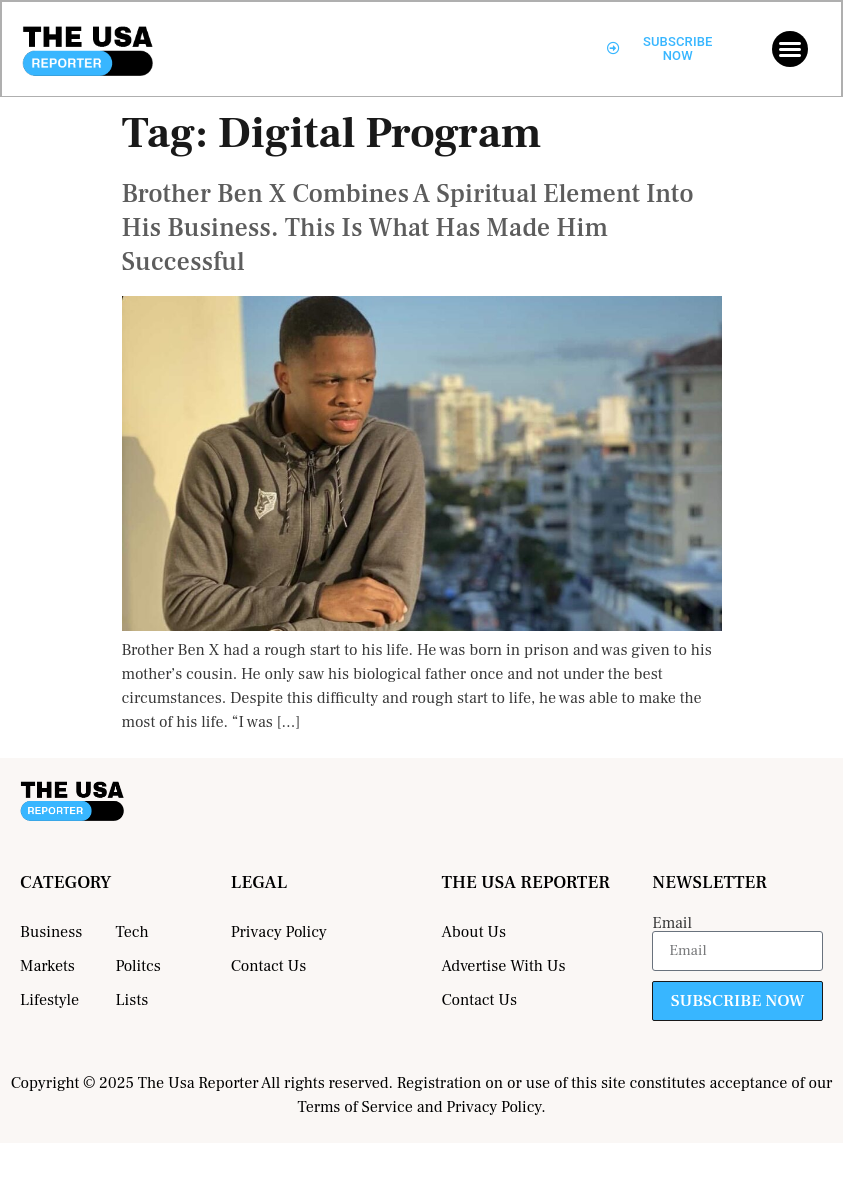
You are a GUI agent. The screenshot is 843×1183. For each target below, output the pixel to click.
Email (672, 923)
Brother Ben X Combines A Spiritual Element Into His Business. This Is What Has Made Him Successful (408, 228)
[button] (790, 49)
